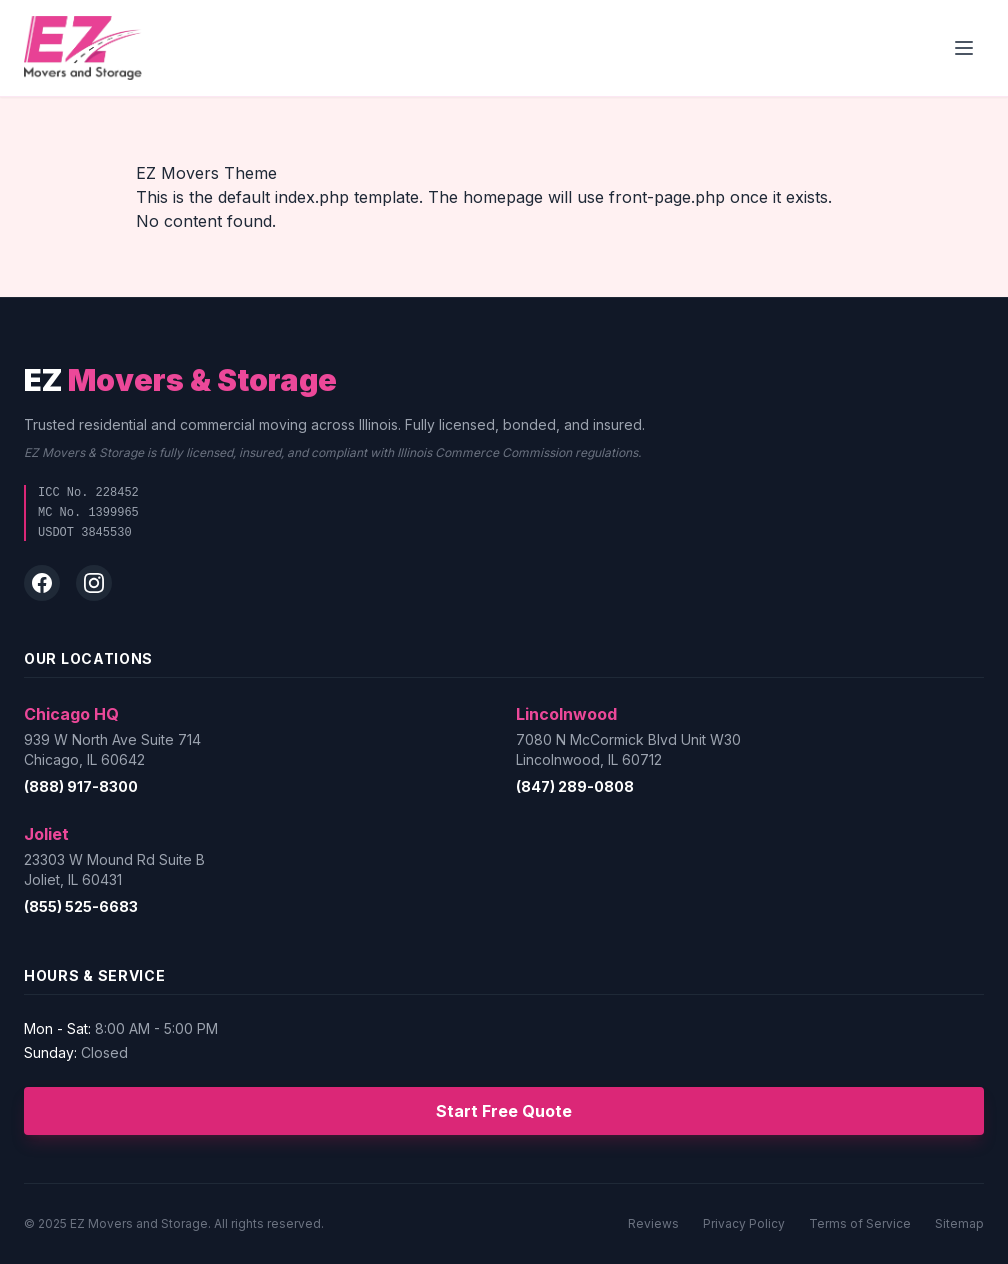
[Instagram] (94, 583)
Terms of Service (860, 1223)
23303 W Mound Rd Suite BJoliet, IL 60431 (114, 869)
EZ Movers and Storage (139, 1223)
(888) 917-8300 (81, 786)
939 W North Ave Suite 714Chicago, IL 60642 (112, 749)
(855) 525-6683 (81, 906)
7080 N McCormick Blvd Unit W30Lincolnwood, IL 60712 (628, 749)
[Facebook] (42, 583)
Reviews (653, 1223)
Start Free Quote (504, 1111)
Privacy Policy (744, 1223)
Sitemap (959, 1223)
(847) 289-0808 (575, 786)
